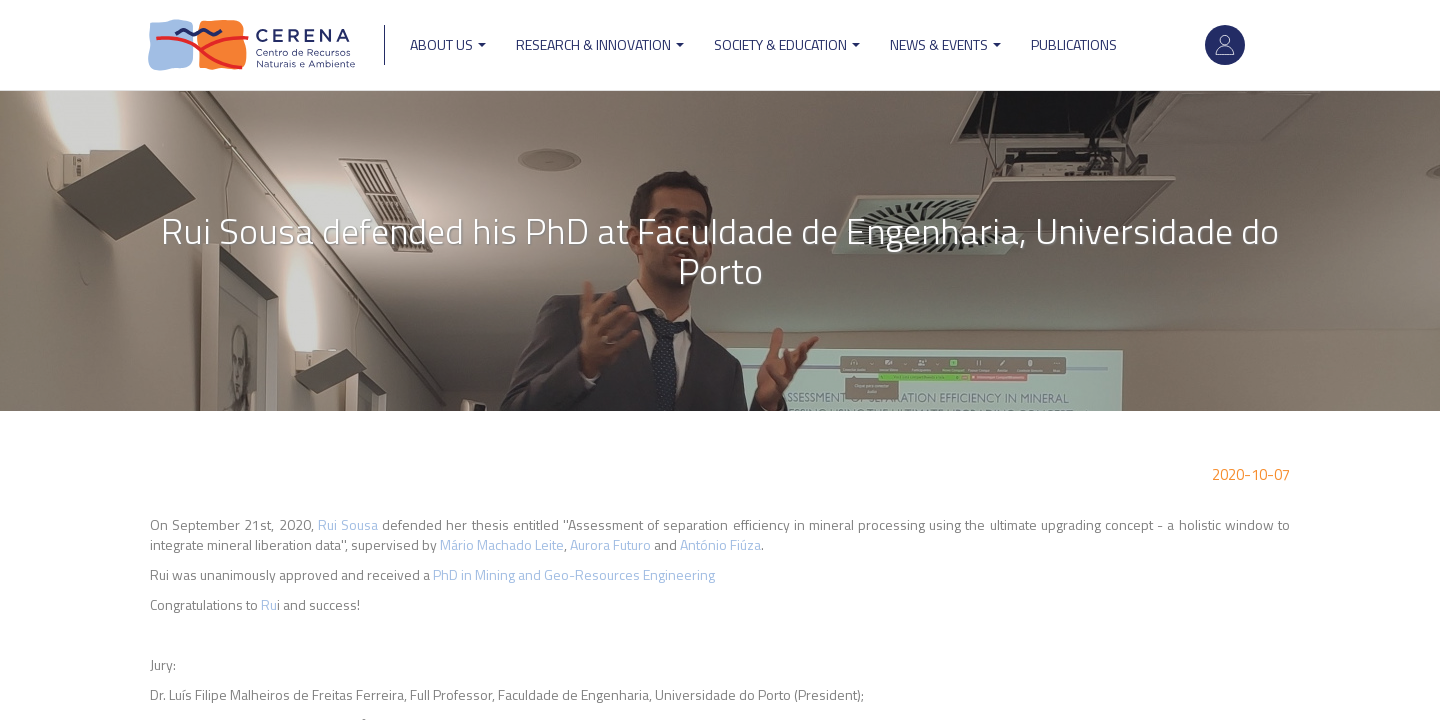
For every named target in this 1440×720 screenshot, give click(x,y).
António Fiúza (720, 544)
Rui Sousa (348, 524)
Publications (1074, 44)
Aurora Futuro (610, 544)
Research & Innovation (600, 44)
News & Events (945, 44)
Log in (1225, 45)
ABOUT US (448, 44)
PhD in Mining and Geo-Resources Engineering (575, 574)
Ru (269, 604)
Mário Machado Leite (502, 544)
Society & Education (787, 44)
